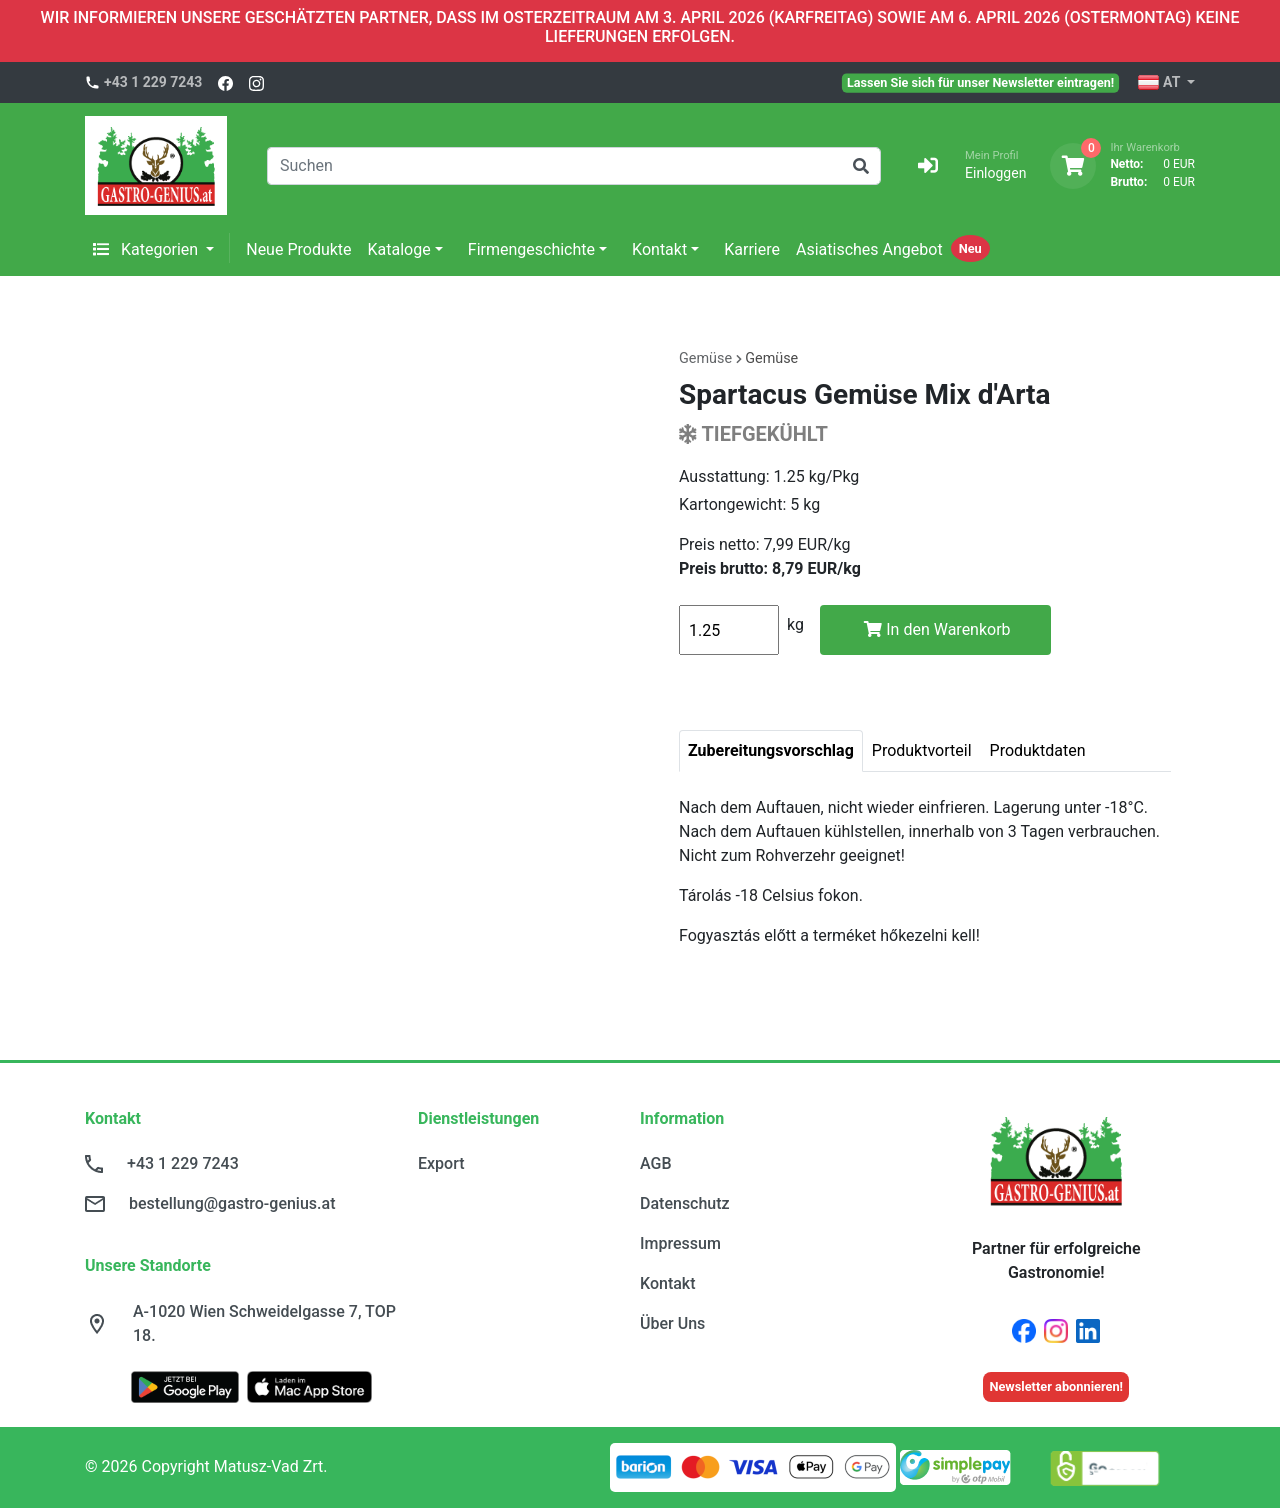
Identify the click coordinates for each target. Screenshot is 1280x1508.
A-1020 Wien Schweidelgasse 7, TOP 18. (264, 1323)
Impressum (680, 1243)
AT (1160, 83)
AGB (656, 1163)
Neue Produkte (298, 249)
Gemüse (771, 358)
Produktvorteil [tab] (922, 750)
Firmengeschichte (531, 249)
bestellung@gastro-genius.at (232, 1203)
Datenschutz (685, 1203)
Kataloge (399, 249)
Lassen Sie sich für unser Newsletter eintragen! (980, 82)
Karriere (752, 249)
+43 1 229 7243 (153, 82)
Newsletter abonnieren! (1056, 1386)
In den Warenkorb (937, 629)
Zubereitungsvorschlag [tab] (771, 750)
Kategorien (147, 249)
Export (441, 1163)
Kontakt (659, 249)
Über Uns (672, 1323)
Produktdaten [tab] (1038, 750)
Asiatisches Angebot (869, 249)
